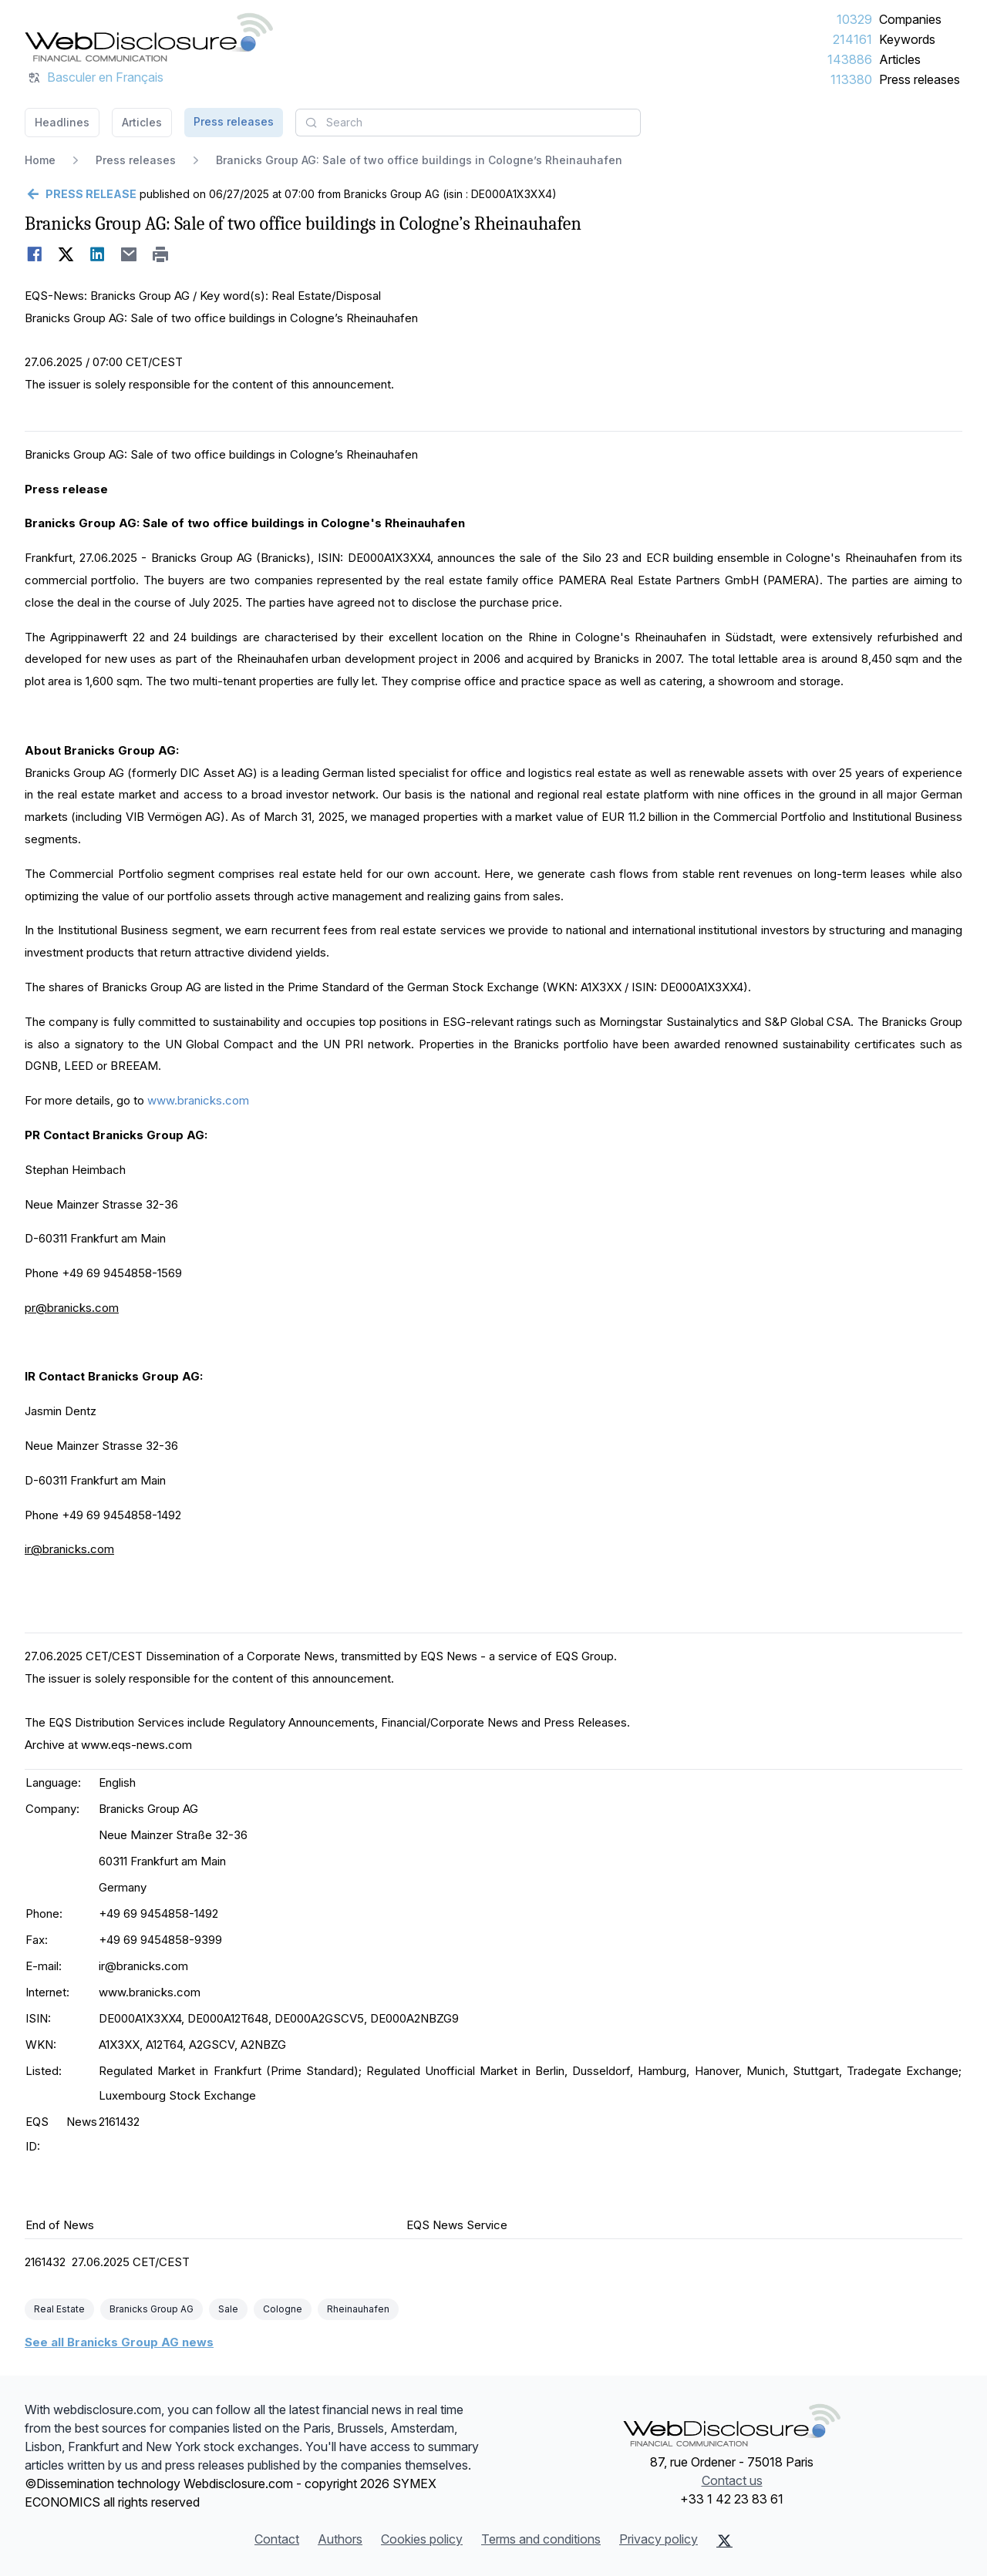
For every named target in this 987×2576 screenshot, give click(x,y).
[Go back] (80, 194)
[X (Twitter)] (724, 2540)
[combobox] (468, 122)
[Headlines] (149, 37)
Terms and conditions (541, 2539)
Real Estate (59, 2309)
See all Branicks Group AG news (119, 2342)
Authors (340, 2539)
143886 (849, 59)
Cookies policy (422, 2539)
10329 (854, 19)
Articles (900, 59)
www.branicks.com (198, 1100)
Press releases (919, 79)
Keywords (907, 39)
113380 (851, 79)
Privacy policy (658, 2539)
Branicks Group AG (151, 2309)
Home (40, 159)
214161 (852, 39)
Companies (910, 19)
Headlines (62, 122)
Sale (228, 2309)
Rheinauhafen (358, 2309)
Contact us (732, 2480)
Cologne (282, 2309)
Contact (276, 2539)
